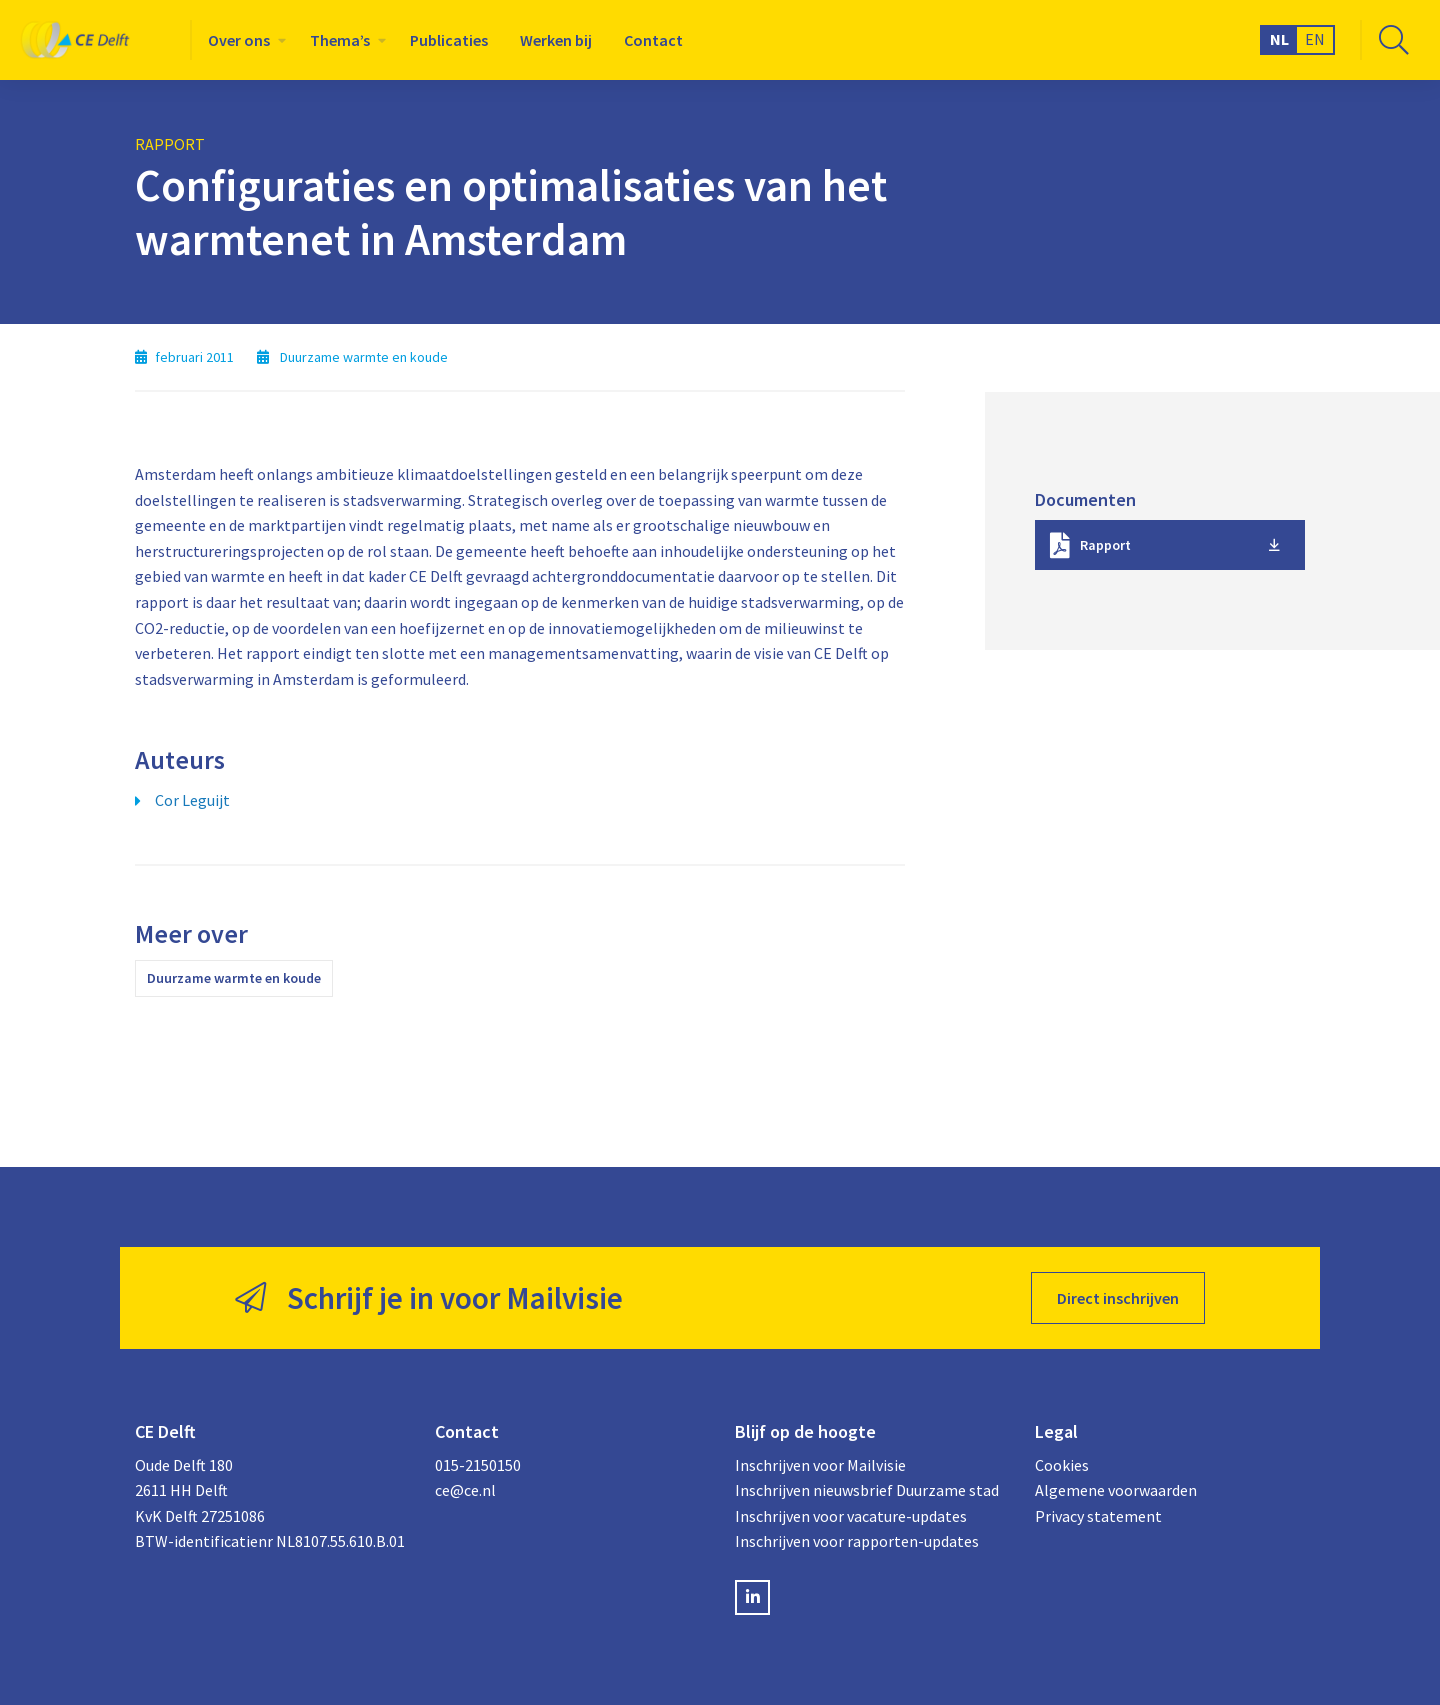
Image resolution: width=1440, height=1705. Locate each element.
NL (1279, 39)
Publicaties (449, 40)
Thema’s (340, 40)
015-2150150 (478, 1465)
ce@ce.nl (465, 1490)
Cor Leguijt (192, 800)
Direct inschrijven (1118, 1298)
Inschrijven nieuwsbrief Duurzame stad (867, 1490)
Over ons (239, 40)
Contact (653, 40)
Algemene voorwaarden (1116, 1490)
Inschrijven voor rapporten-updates (857, 1541)
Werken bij (556, 40)
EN (1315, 39)
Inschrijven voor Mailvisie (820, 1465)
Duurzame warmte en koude (234, 978)
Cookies (1062, 1465)
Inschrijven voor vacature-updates (851, 1516)
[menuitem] (243, 40)
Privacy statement (1098, 1516)
